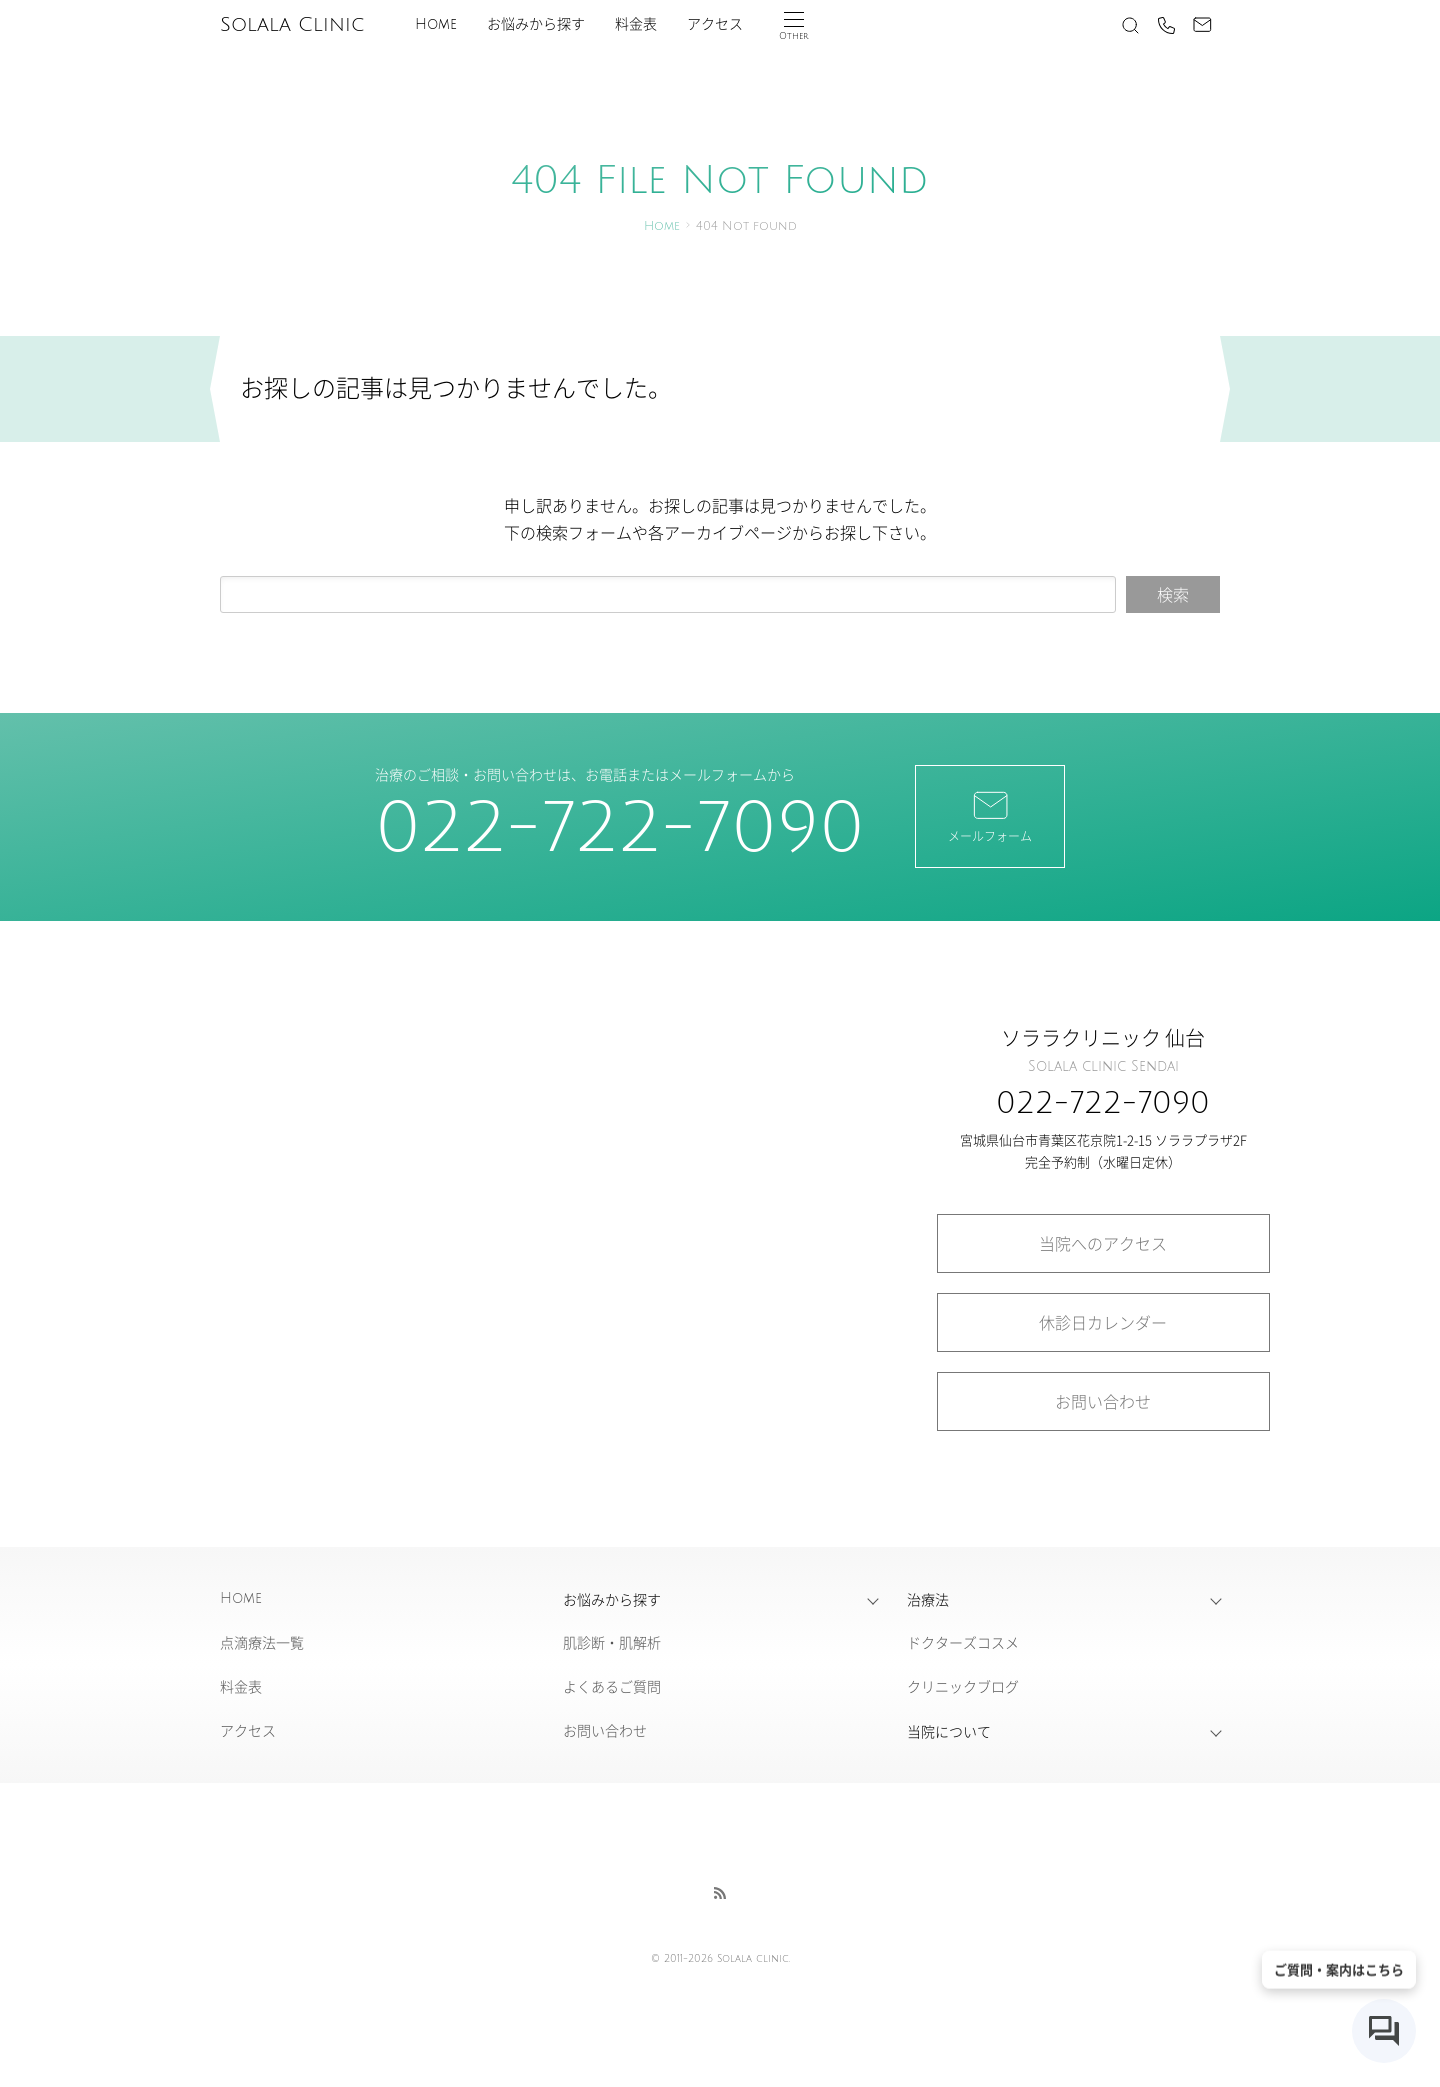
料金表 (636, 24)
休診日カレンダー (1103, 1322)
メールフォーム (990, 815)
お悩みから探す (536, 24)
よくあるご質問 (612, 1686)
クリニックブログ (963, 1686)
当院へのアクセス (1103, 1243)
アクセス (715, 24)
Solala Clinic (292, 25)
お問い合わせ (1103, 1401)
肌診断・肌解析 (612, 1642)
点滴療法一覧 (262, 1642)
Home (436, 24)
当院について (949, 1731)
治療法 (928, 1599)
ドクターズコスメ (963, 1642)
